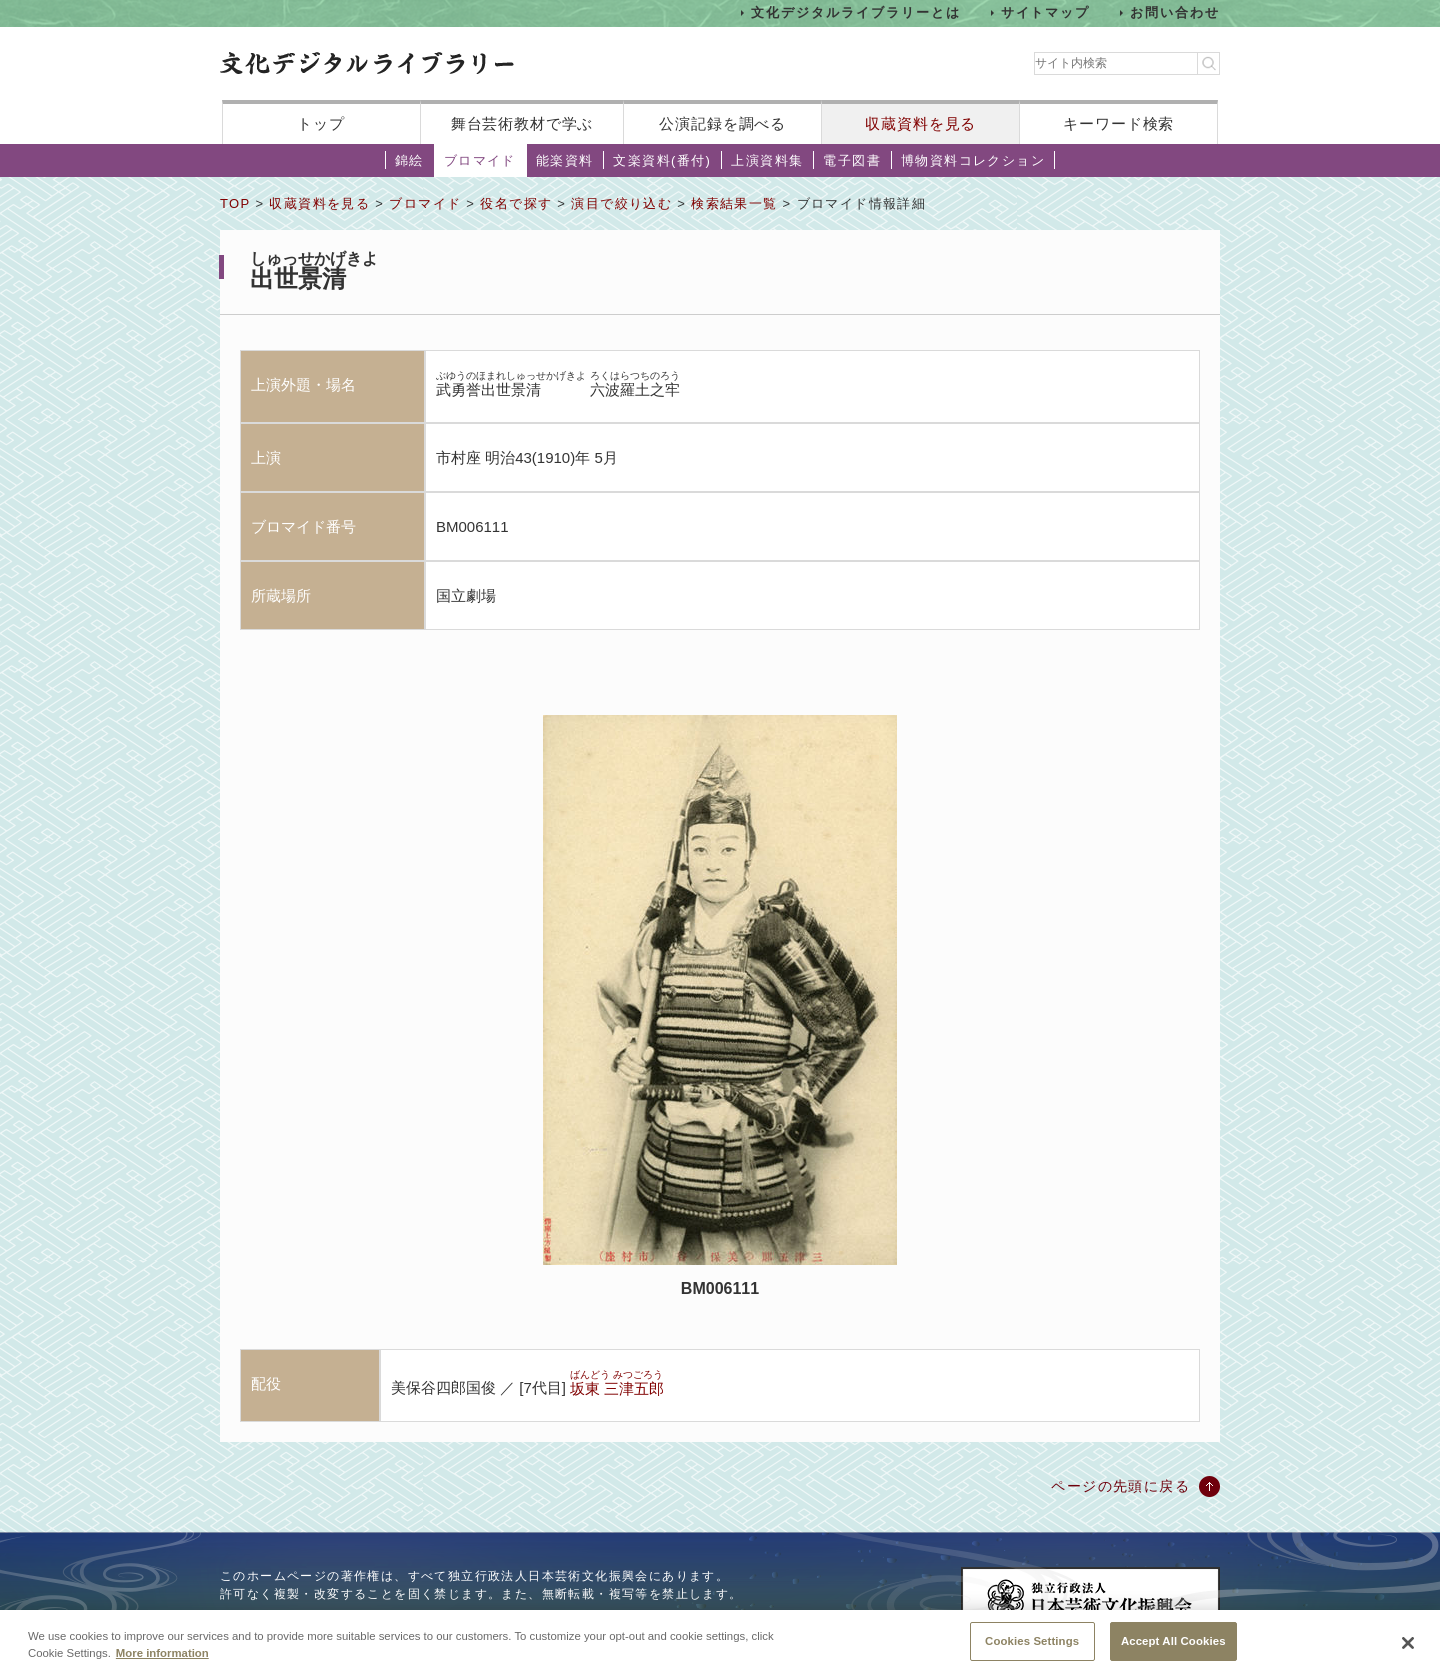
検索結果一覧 (734, 203)
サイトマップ (1046, 12)
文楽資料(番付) (662, 160)
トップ (321, 123)
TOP (235, 203)
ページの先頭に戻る (1120, 1486)
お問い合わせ (1175, 12)
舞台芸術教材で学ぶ (522, 123)
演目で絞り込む (621, 203)
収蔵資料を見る (920, 123)
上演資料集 (767, 160)
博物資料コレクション (973, 160)
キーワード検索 (1118, 123)
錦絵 (409, 160)
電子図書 (852, 160)
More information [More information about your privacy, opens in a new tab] (162, 1666)
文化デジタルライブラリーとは (855, 12)
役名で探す (516, 203)
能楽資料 (565, 160)
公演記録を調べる (722, 123)
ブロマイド (480, 160)
